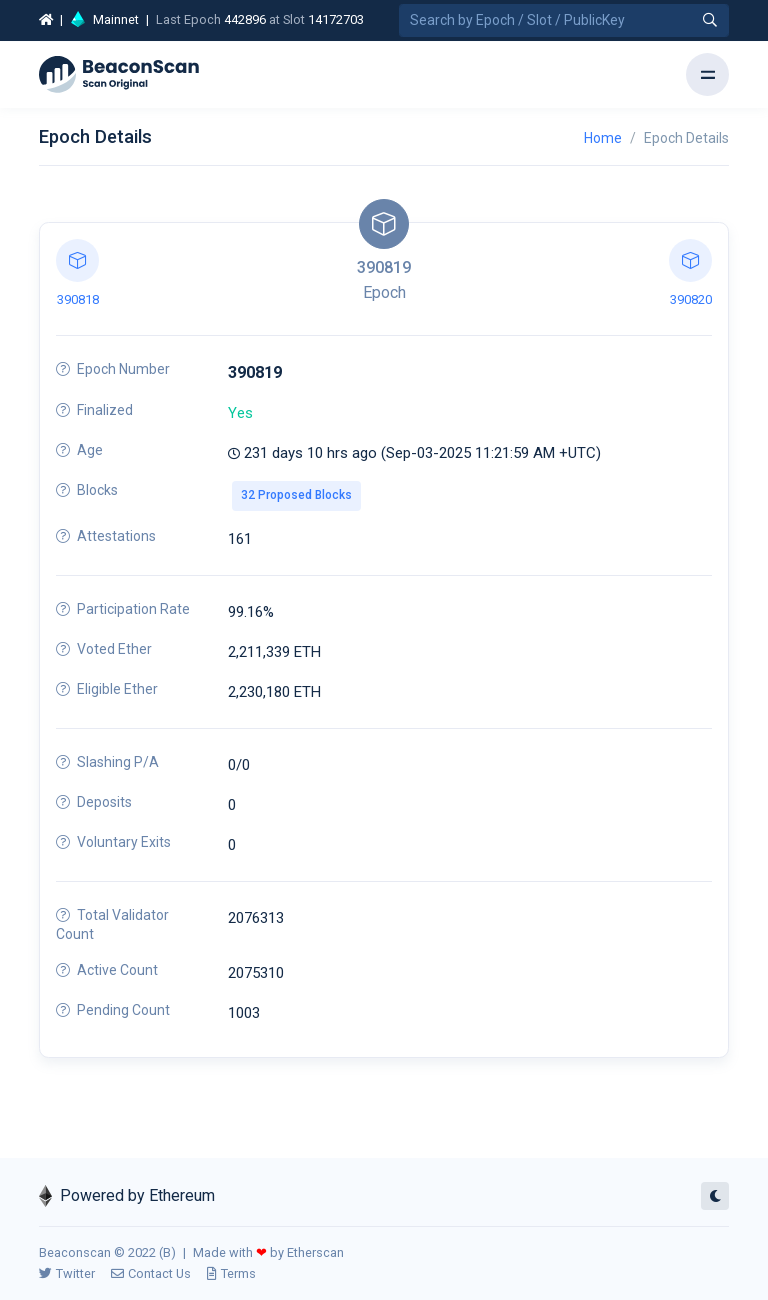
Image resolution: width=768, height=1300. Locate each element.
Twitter (67, 1273)
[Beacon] (119, 75)
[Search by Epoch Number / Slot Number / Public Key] (564, 20)
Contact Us (151, 1273)
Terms (231, 1273)
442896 (245, 19)
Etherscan (315, 1252)
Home (603, 138)
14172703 (336, 19)
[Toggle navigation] (707, 74)
